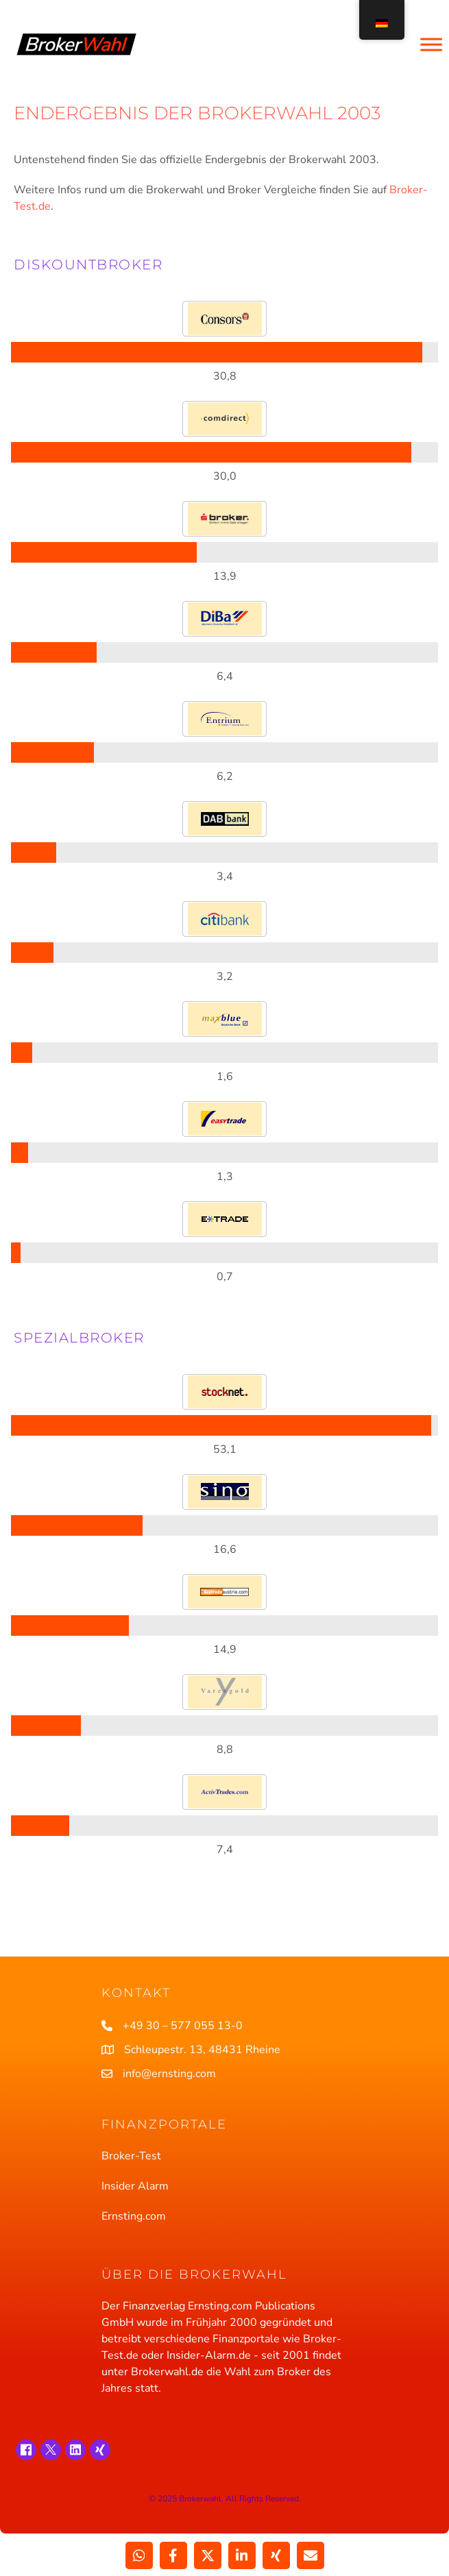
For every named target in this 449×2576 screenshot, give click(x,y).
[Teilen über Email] (310, 2555)
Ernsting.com (133, 2216)
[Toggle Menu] (431, 44)
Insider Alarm (135, 2186)
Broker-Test (131, 2155)
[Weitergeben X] (207, 2555)
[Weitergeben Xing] (276, 2555)
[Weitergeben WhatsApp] (139, 2555)
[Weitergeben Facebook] (173, 2555)
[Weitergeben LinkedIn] (242, 2555)
